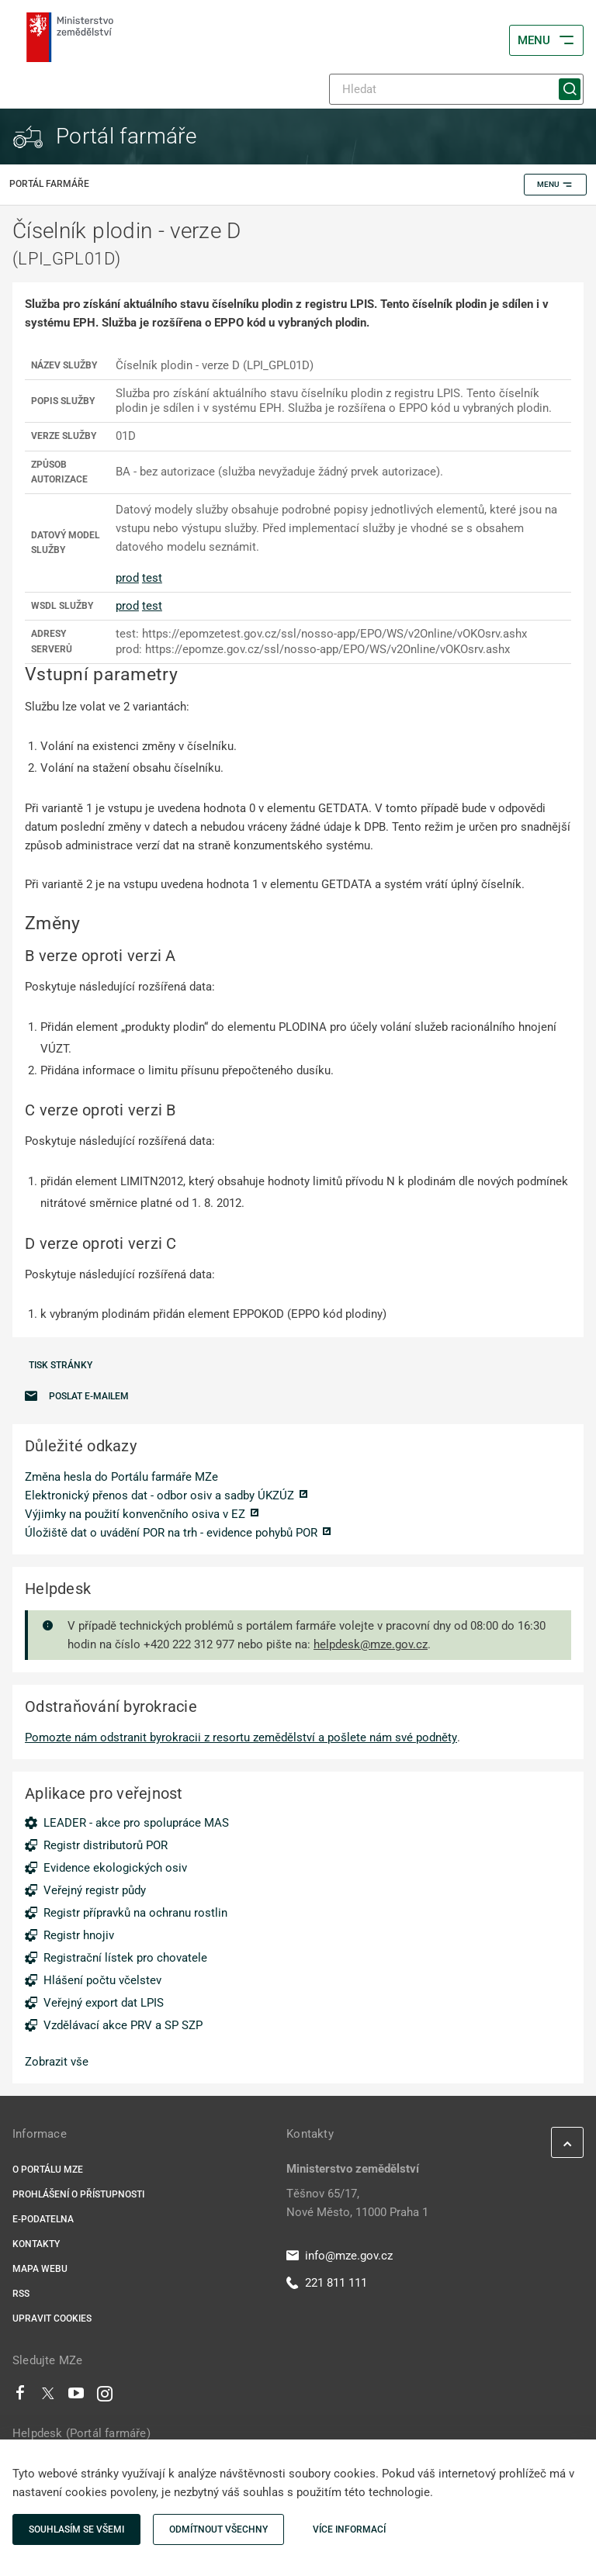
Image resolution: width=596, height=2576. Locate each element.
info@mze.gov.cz (339, 2256)
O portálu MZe (47, 2169)
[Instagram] (105, 2397)
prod (127, 578)
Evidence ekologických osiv (115, 1868)
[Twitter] (48, 2397)
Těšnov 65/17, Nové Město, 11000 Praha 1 (357, 2203)
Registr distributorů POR (105, 1845)
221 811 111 (326, 2283)
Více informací (349, 2529)
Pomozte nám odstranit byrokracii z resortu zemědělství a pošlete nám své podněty (241, 1737)
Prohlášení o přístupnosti (78, 2194)
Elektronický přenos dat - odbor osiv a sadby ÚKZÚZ (159, 1495)
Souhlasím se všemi (76, 2529)
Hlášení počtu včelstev (102, 1980)
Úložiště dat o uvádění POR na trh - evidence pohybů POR (171, 1533)
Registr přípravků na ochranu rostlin (135, 1913)
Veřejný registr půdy (94, 1890)
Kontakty (36, 2244)
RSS (20, 2293)
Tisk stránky (60, 1365)
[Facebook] (20, 2397)
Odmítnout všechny (218, 2529)
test (152, 578)
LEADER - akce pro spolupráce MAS (136, 1823)
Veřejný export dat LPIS (103, 2003)
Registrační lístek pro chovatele (125, 1958)
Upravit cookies (52, 2318)
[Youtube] (76, 2397)
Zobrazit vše (56, 2062)
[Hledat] (456, 89)
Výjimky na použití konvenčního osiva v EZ (135, 1514)
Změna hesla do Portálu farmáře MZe (121, 1477)
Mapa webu (40, 2268)
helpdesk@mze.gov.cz (371, 1644)
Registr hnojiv (78, 1935)
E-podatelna (43, 2219)
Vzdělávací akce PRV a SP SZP (123, 2025)
